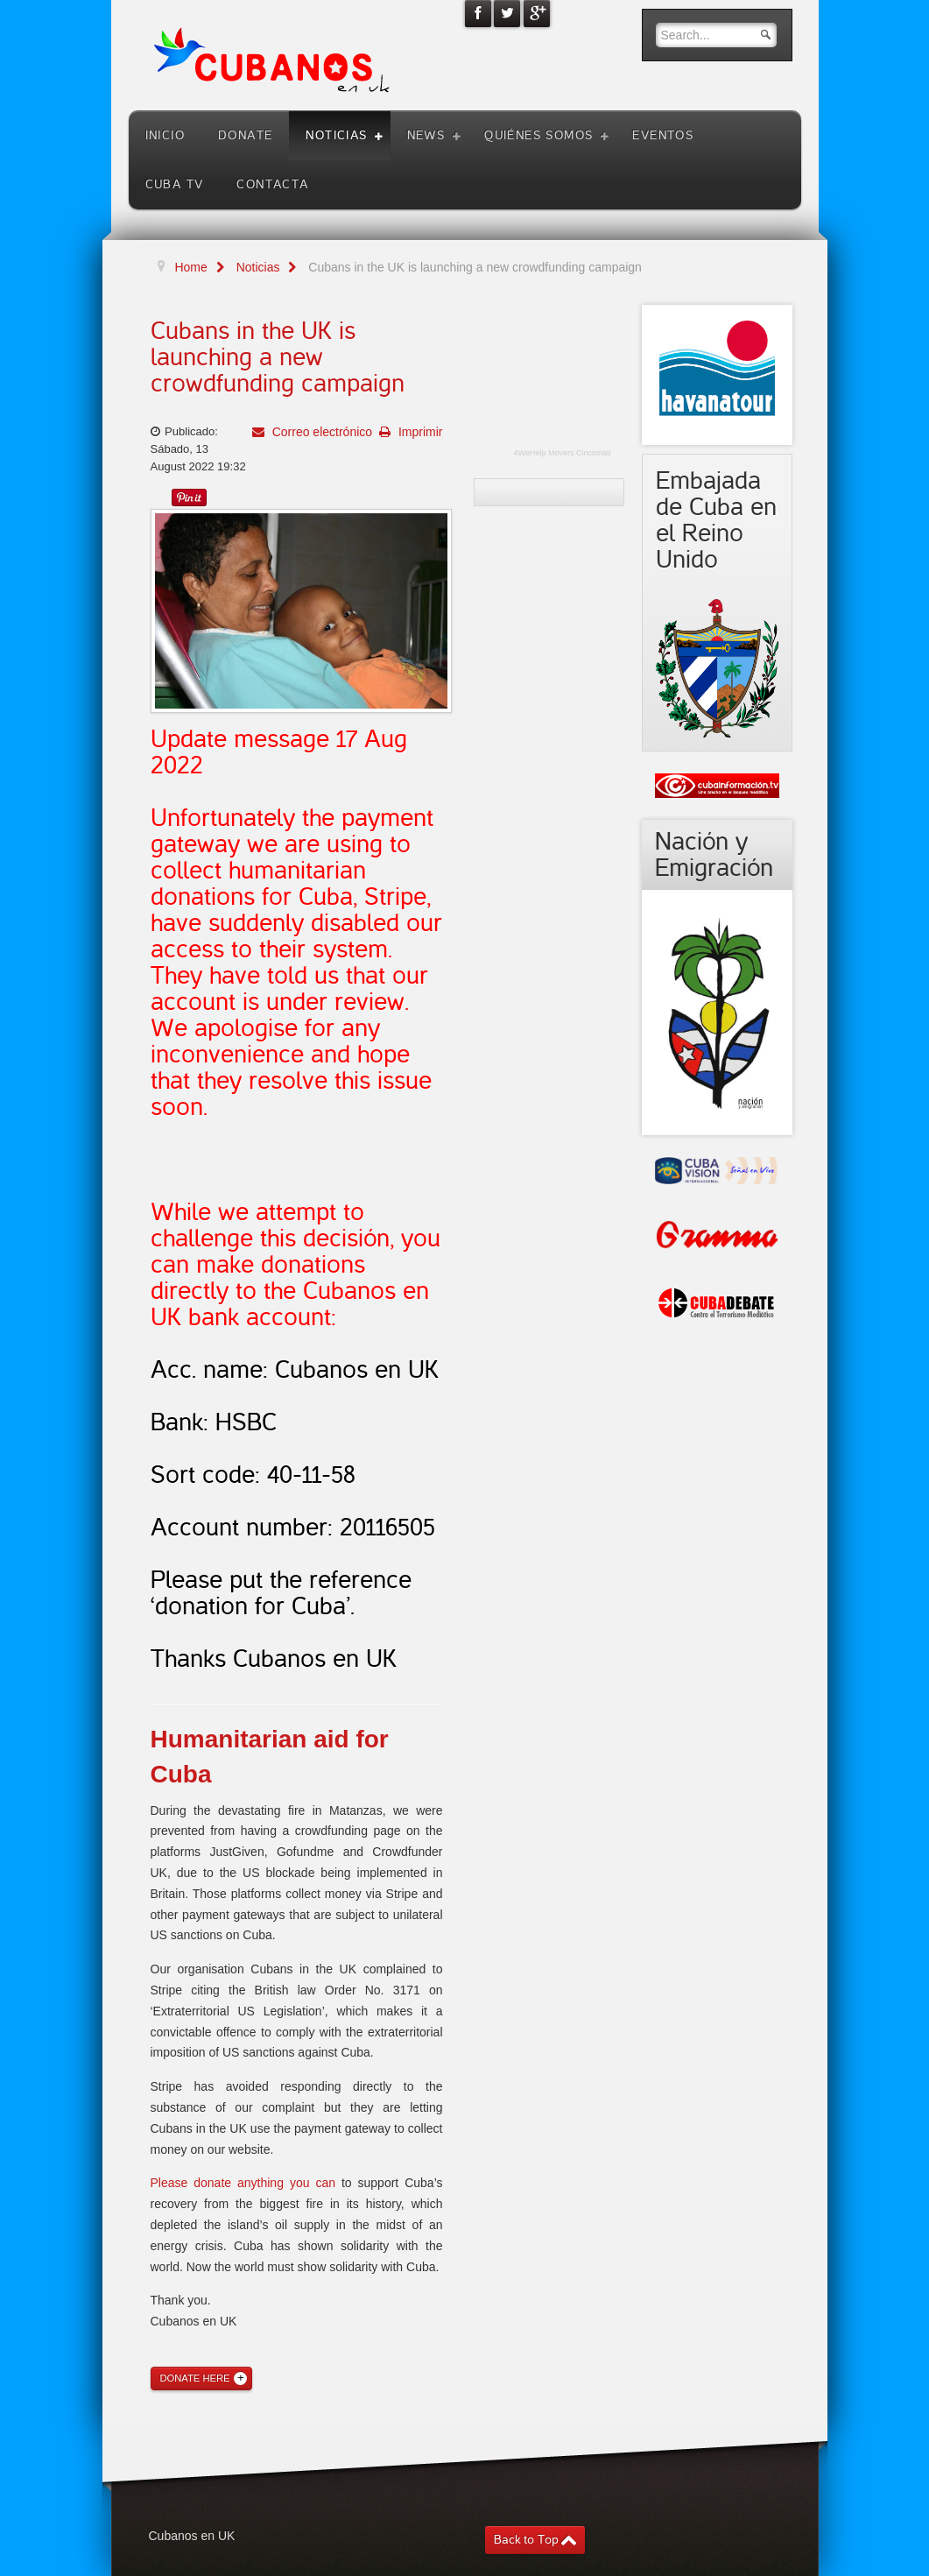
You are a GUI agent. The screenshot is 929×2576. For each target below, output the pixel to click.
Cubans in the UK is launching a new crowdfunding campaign (278, 357)
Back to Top (526, 2539)
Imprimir (418, 432)
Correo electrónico (320, 432)
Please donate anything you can (243, 2183)
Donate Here (195, 2378)
